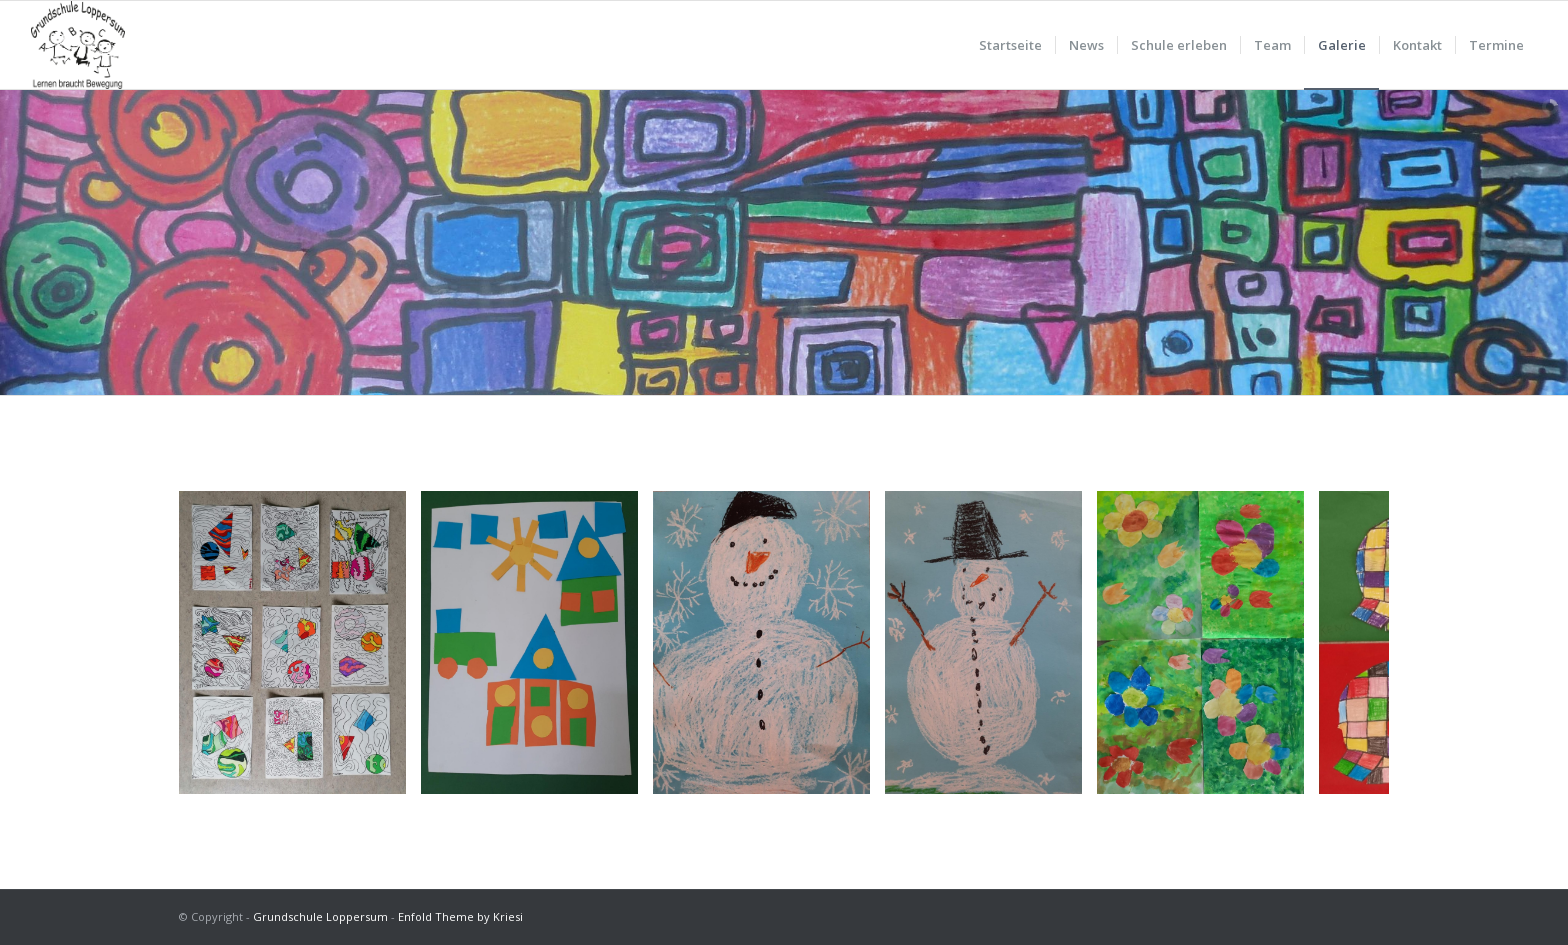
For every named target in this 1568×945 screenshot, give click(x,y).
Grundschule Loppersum (320, 916)
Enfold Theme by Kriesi (460, 916)
